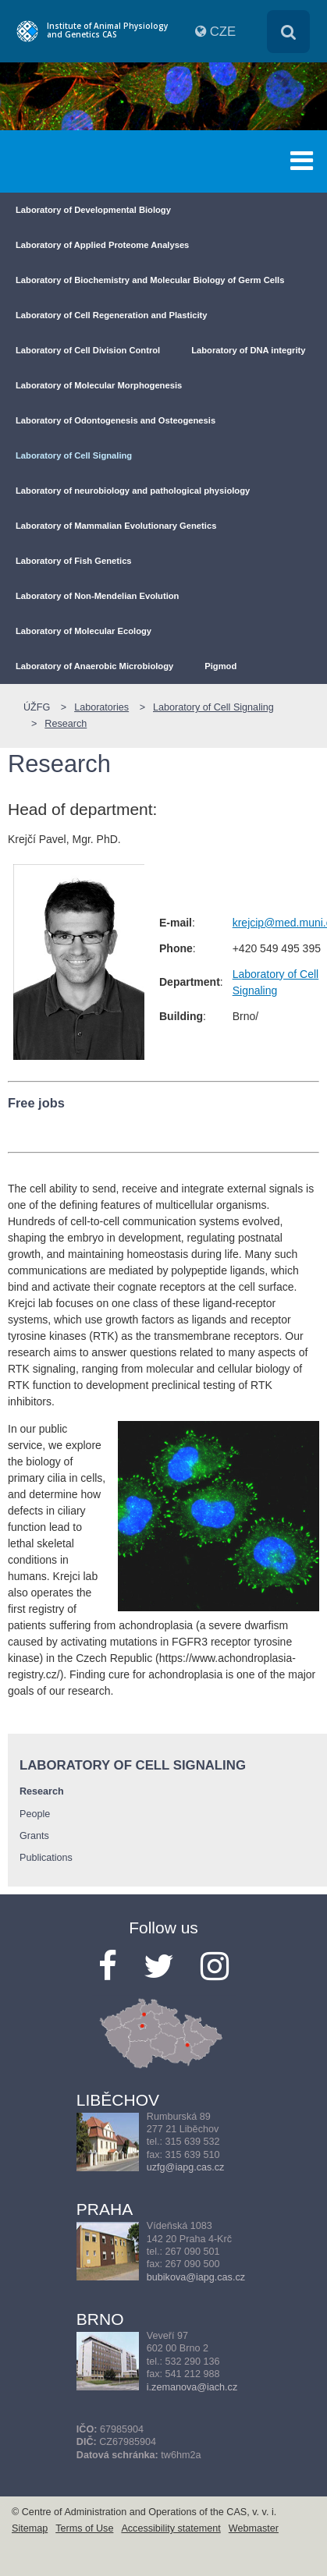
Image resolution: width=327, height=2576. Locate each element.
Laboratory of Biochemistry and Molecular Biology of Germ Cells (150, 280)
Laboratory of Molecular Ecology (83, 631)
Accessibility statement (170, 2528)
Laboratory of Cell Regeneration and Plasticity (112, 315)
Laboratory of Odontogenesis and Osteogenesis (115, 420)
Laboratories (101, 707)
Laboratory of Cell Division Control (88, 350)
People (35, 1814)
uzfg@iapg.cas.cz (186, 2167)
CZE (223, 31)
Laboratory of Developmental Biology (93, 209)
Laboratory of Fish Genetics (74, 560)
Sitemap (30, 2528)
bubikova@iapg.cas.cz (196, 2277)
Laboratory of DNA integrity (248, 350)
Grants (34, 1835)
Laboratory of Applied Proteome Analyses (102, 245)
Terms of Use (84, 2528)
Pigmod (220, 666)
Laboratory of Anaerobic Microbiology (94, 666)
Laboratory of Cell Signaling (74, 455)
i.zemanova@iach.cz (192, 2387)
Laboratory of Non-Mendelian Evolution (97, 596)
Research (65, 723)
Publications (46, 1857)
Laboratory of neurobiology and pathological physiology (133, 490)
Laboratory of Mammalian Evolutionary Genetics (116, 525)
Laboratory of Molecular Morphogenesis (99, 385)
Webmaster (254, 2528)
